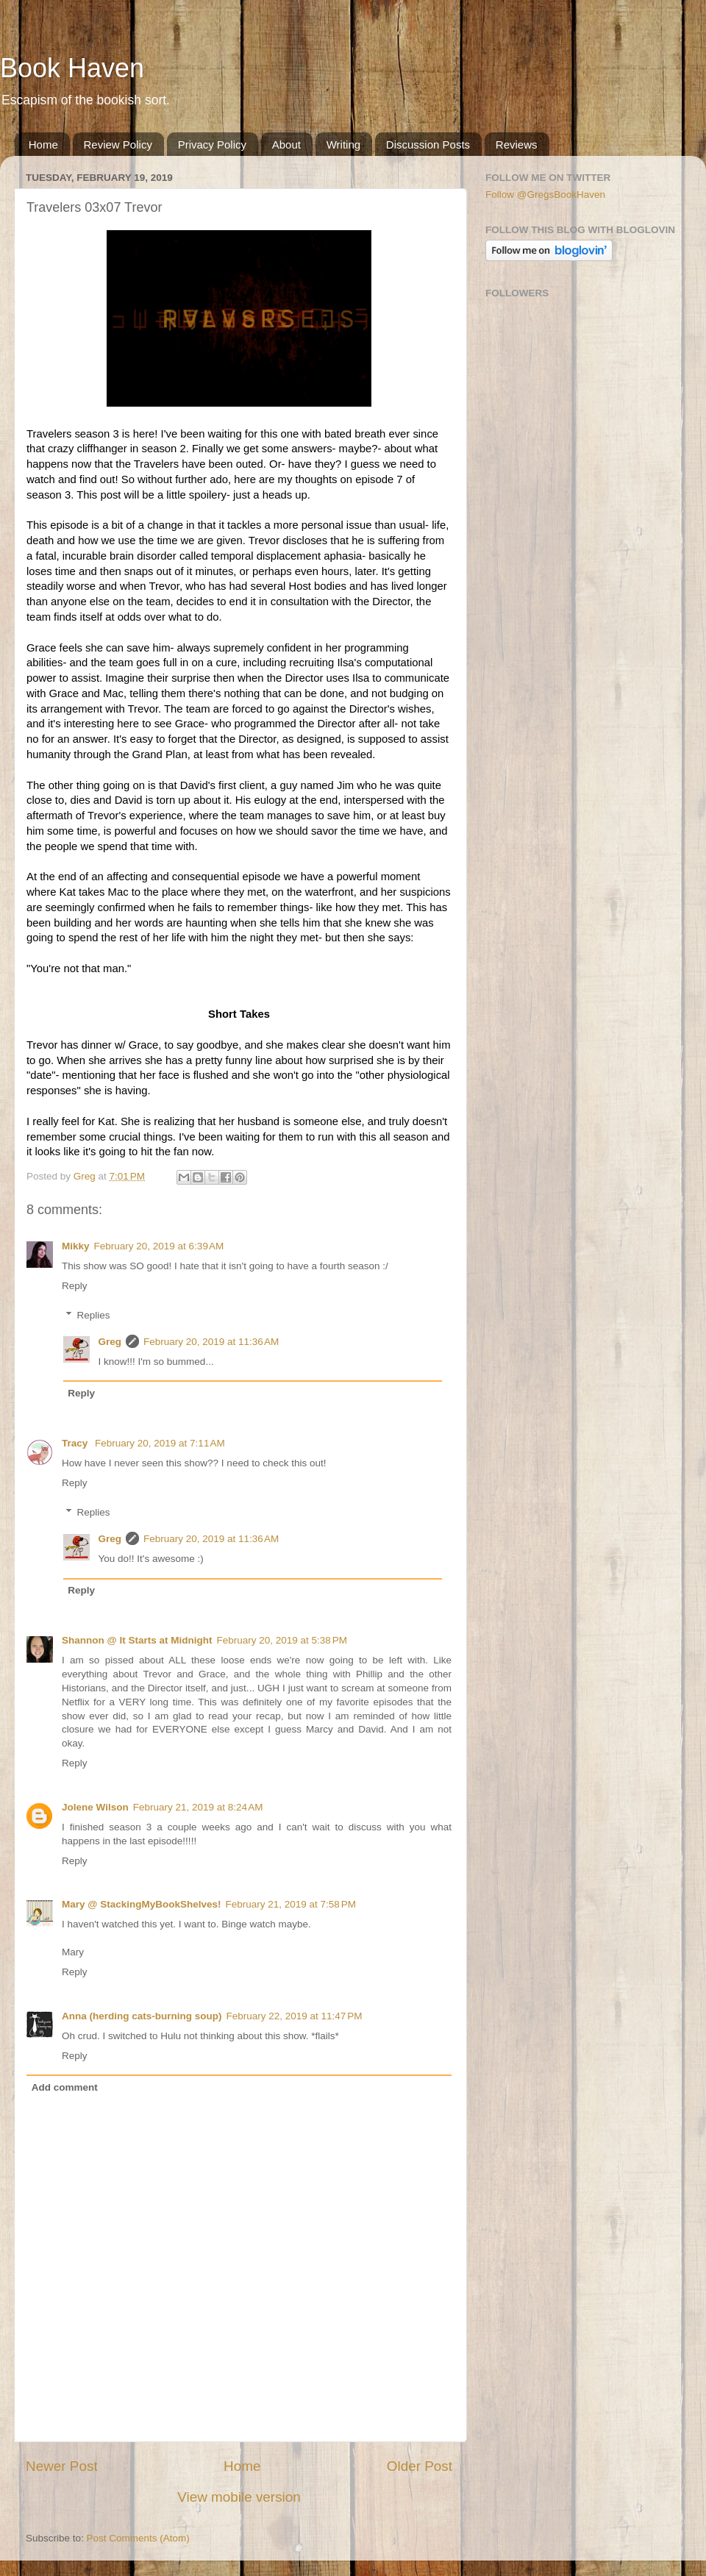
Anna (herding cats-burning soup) (142, 2016)
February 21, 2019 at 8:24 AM (198, 1807)
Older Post (419, 2466)
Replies (93, 1315)
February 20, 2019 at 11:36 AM (211, 1341)
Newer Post (62, 2466)
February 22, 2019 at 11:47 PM (295, 2016)
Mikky (76, 1246)
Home (43, 144)
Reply (75, 1285)
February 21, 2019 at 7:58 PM (290, 1904)
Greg (110, 1341)
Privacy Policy (212, 144)
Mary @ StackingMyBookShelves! (141, 1904)
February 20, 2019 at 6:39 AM (159, 1246)
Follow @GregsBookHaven (545, 194)
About (286, 144)
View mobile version (239, 2497)
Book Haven (72, 68)
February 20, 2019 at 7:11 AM (160, 1443)
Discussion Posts (428, 144)
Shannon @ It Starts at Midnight (137, 1640)
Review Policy (118, 144)
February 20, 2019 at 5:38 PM (281, 1640)
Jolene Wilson (95, 1807)
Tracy (76, 1443)
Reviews (517, 144)
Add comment (65, 2087)
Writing (343, 144)
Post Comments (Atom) (138, 2538)
